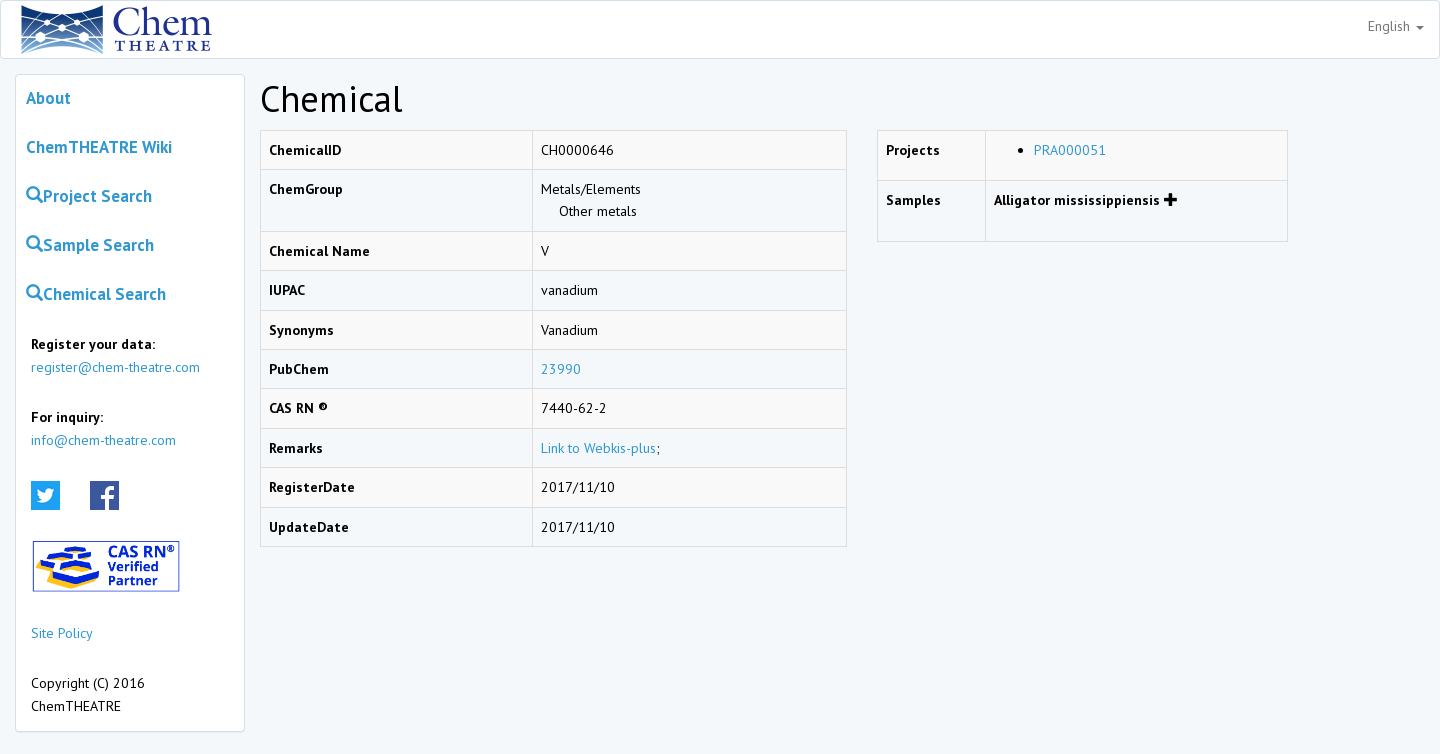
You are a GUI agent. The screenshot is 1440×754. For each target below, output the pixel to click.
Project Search (89, 196)
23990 (561, 369)
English (1396, 26)
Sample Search (90, 245)
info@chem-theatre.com (103, 440)
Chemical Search (96, 294)
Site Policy (62, 633)
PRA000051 (1070, 150)
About (48, 98)
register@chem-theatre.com (115, 367)
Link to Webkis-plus (598, 448)
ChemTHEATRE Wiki (99, 147)
